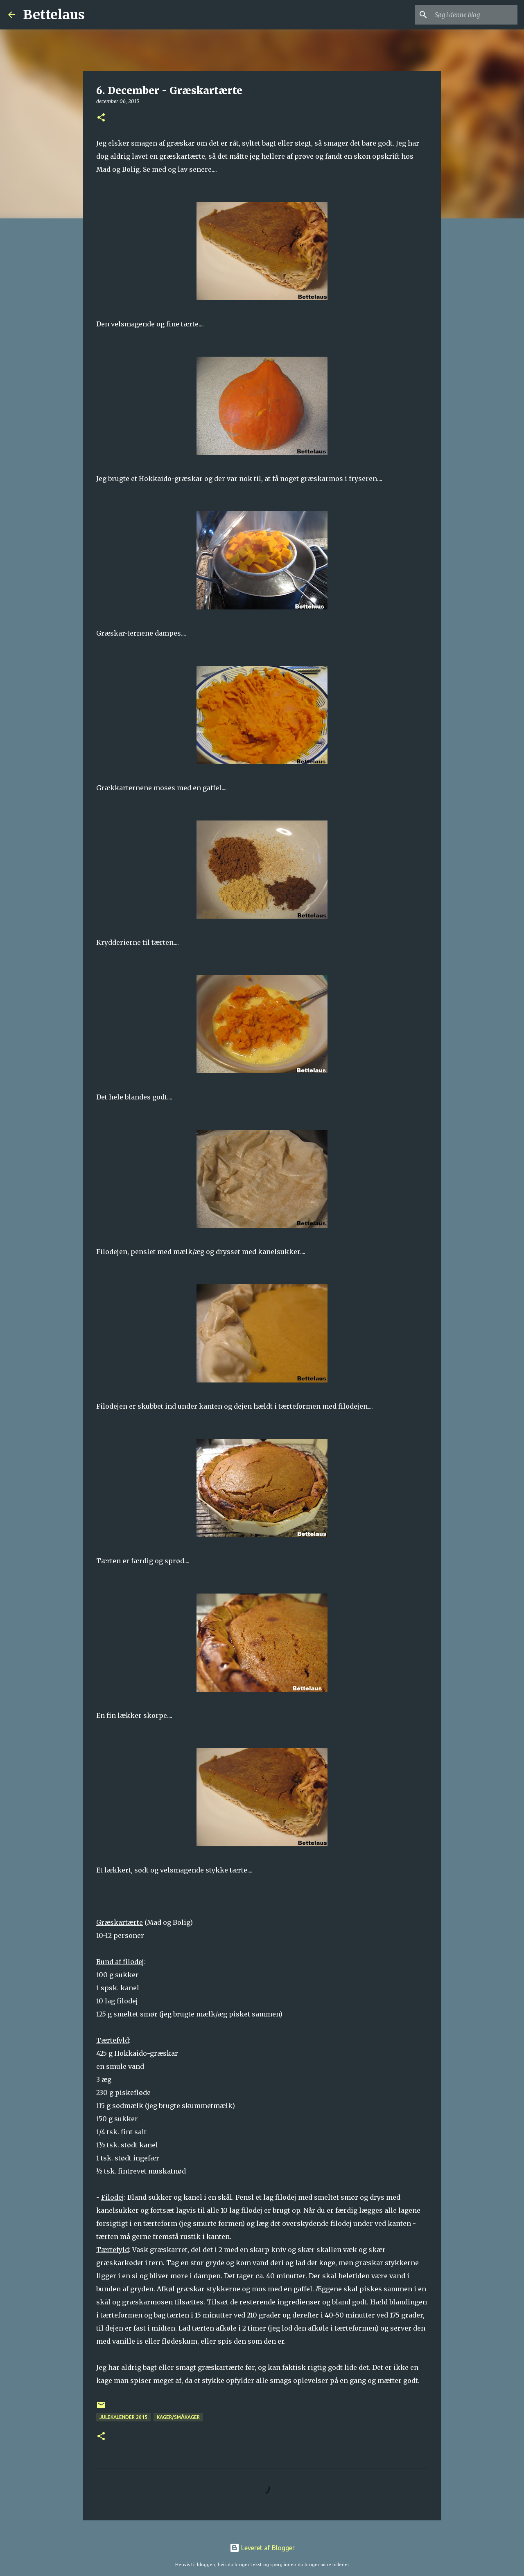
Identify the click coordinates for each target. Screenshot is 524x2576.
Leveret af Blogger (262, 2547)
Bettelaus (54, 15)
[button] (101, 118)
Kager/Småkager (178, 2417)
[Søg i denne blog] (474, 15)
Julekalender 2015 (123, 2417)
